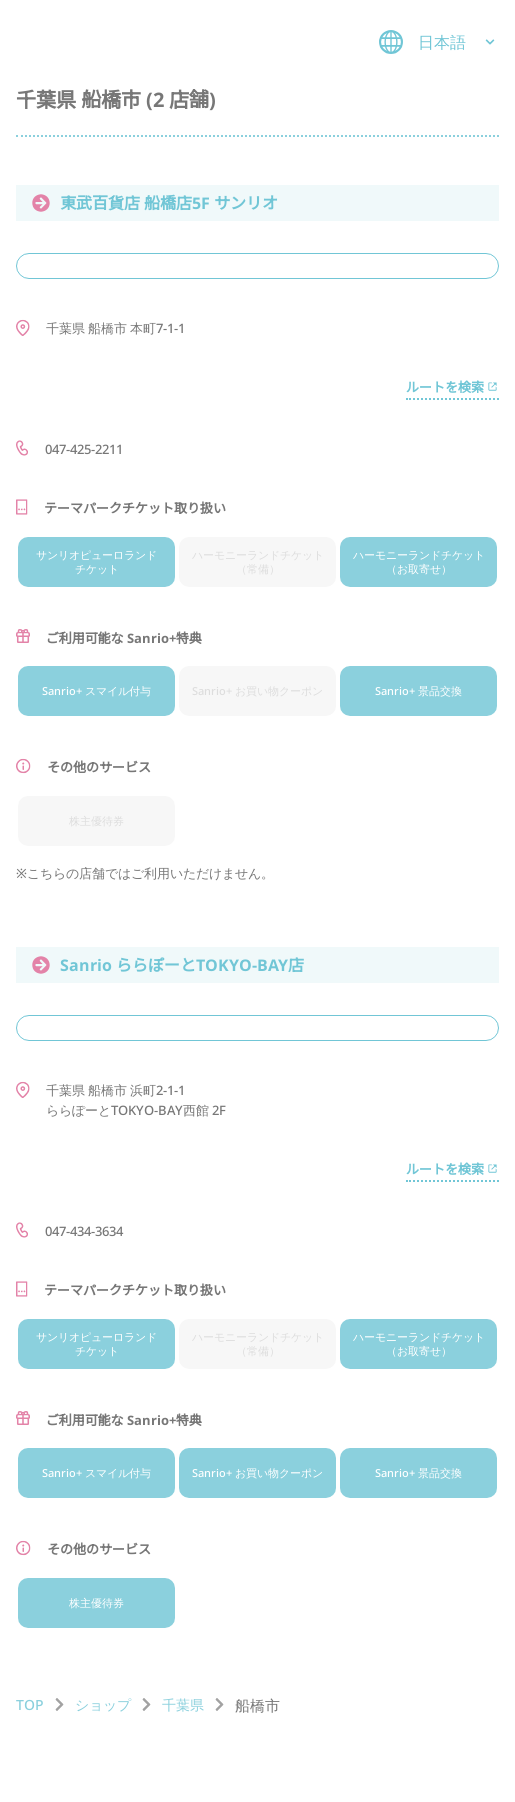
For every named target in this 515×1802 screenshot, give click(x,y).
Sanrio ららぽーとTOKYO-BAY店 (168, 965)
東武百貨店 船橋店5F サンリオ (155, 203)
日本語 (439, 42)
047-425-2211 (84, 449)
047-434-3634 (84, 1231)
